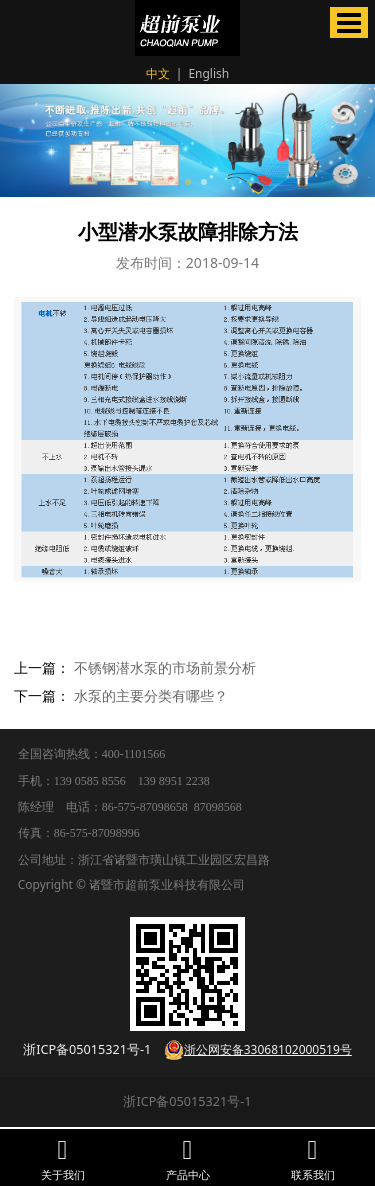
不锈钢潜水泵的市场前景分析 (165, 667)
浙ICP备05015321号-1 (187, 1101)
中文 (158, 73)
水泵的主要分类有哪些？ (151, 695)
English (208, 73)
